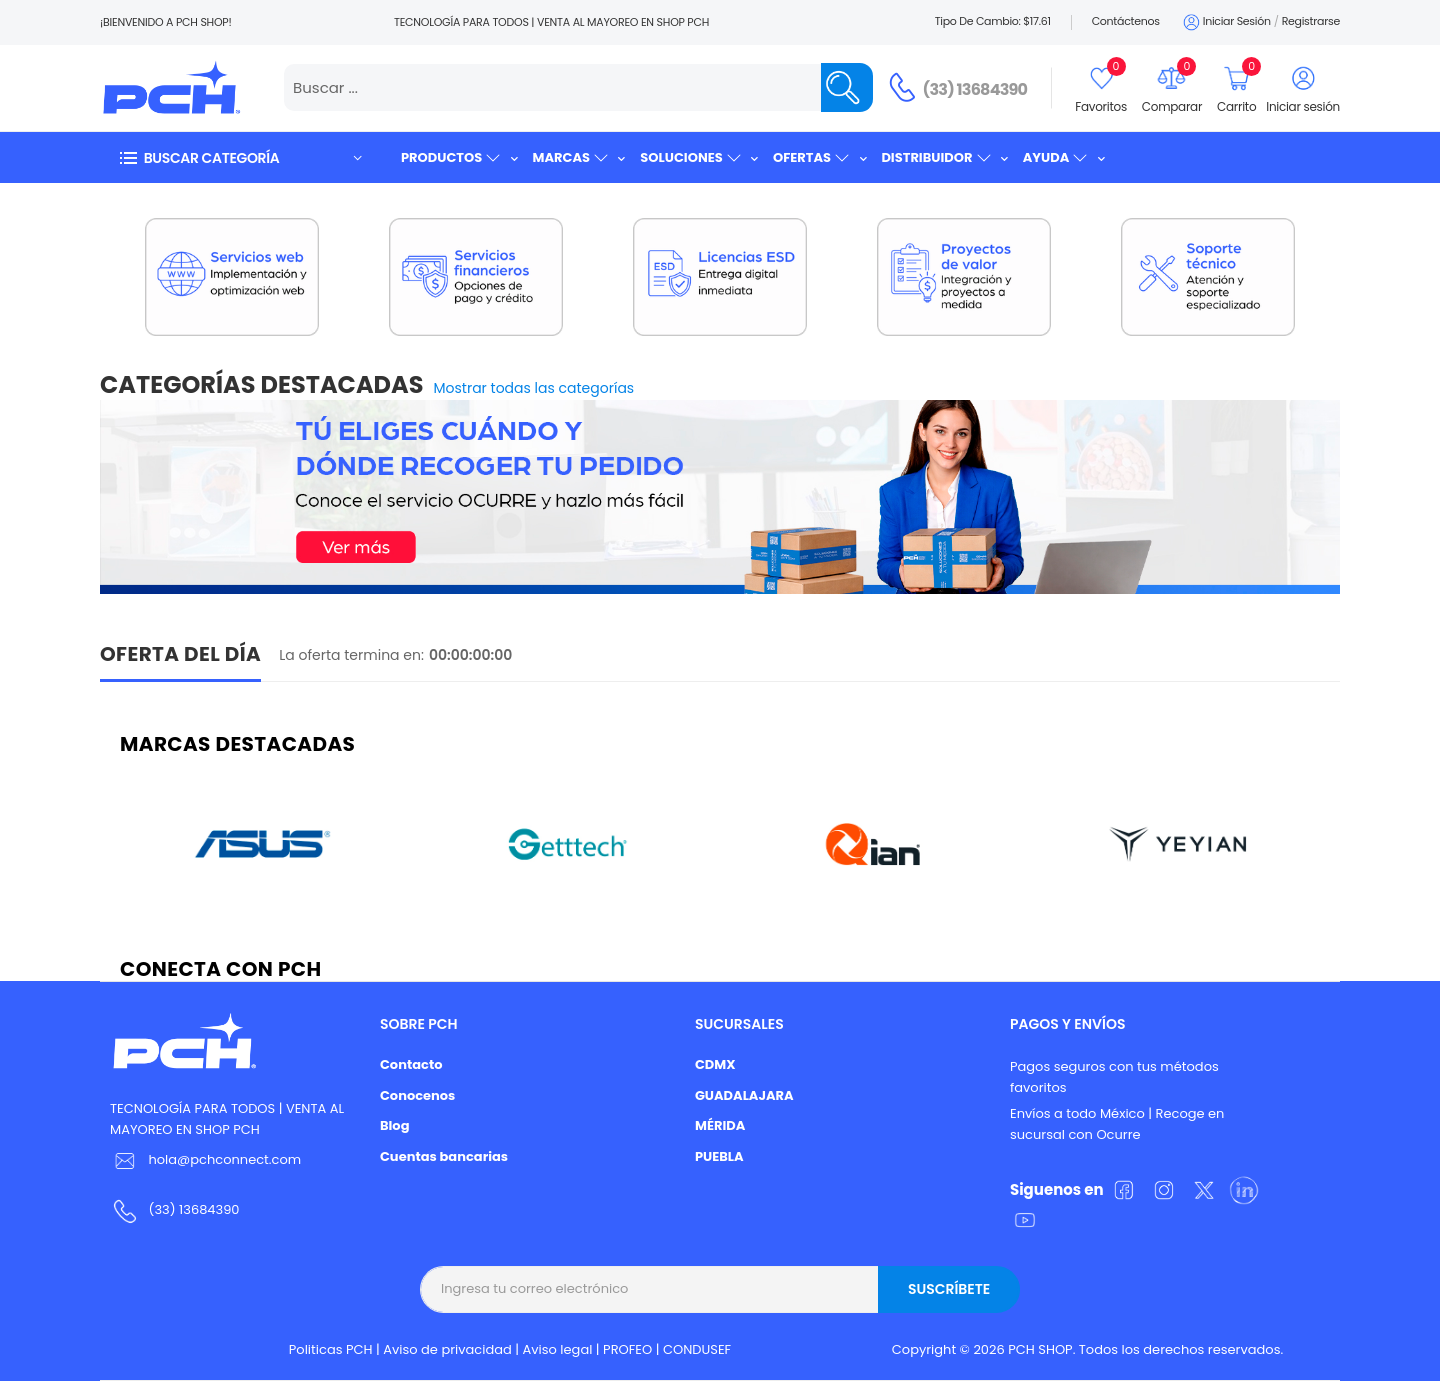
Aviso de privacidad (447, 1349)
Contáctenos (1126, 21)
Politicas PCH (331, 1349)
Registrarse (1311, 21)
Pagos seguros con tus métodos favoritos (1114, 1077)
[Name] (847, 87)
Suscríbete (949, 1289)
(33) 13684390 (975, 89)
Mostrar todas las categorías (534, 388)
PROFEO (627, 1349)
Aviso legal (558, 1349)
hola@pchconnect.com (224, 1159)
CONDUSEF (697, 1349)
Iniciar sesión (1225, 22)
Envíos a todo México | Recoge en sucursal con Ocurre (1117, 1124)
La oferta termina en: (351, 655)
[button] (240, 157)
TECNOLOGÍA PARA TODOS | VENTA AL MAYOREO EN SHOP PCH (227, 1119)
